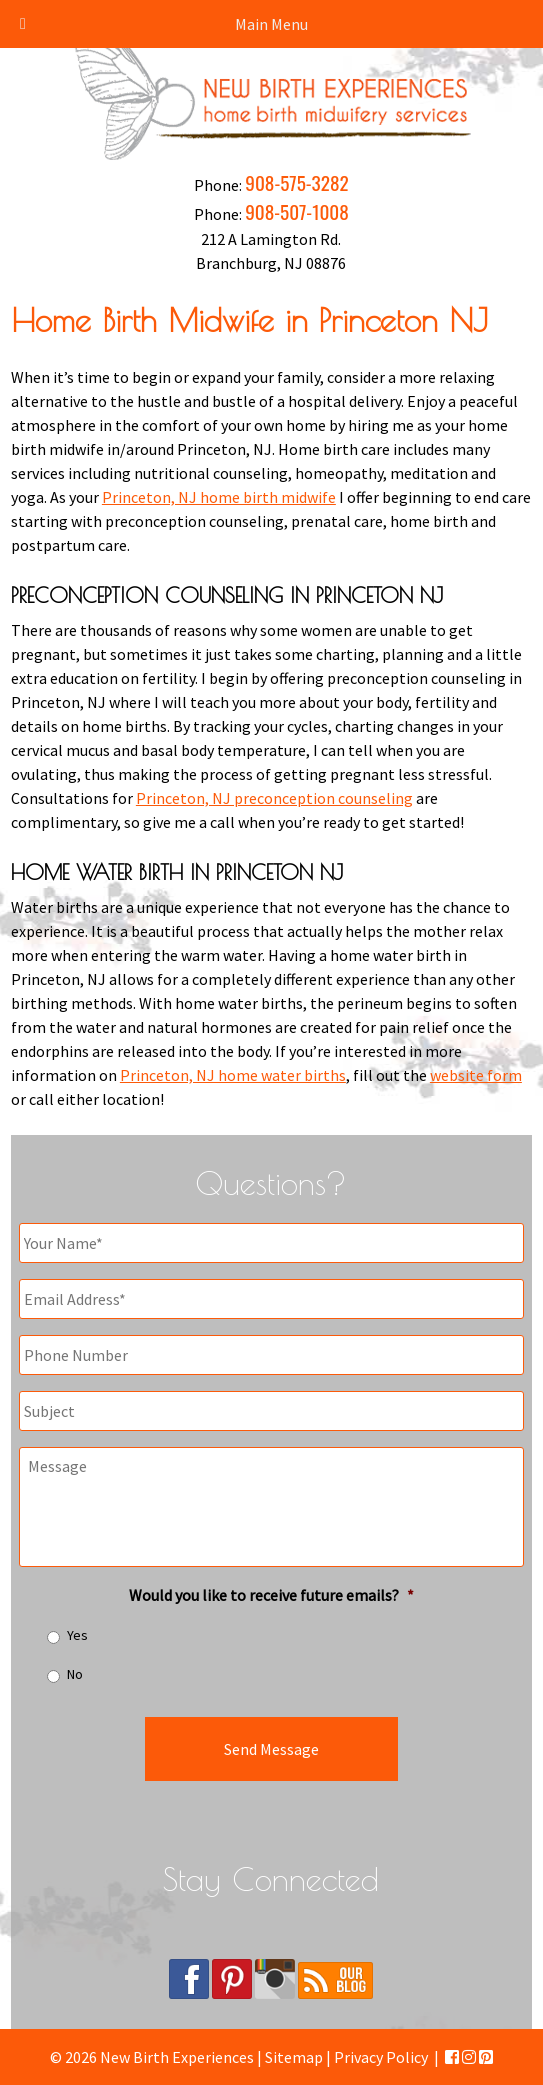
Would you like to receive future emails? (271, 1595)
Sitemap (294, 2057)
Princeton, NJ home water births (233, 1075)
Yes (77, 1635)
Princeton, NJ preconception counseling (274, 798)
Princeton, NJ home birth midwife (219, 497)
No (75, 1674)
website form (476, 1075)
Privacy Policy (381, 2057)
